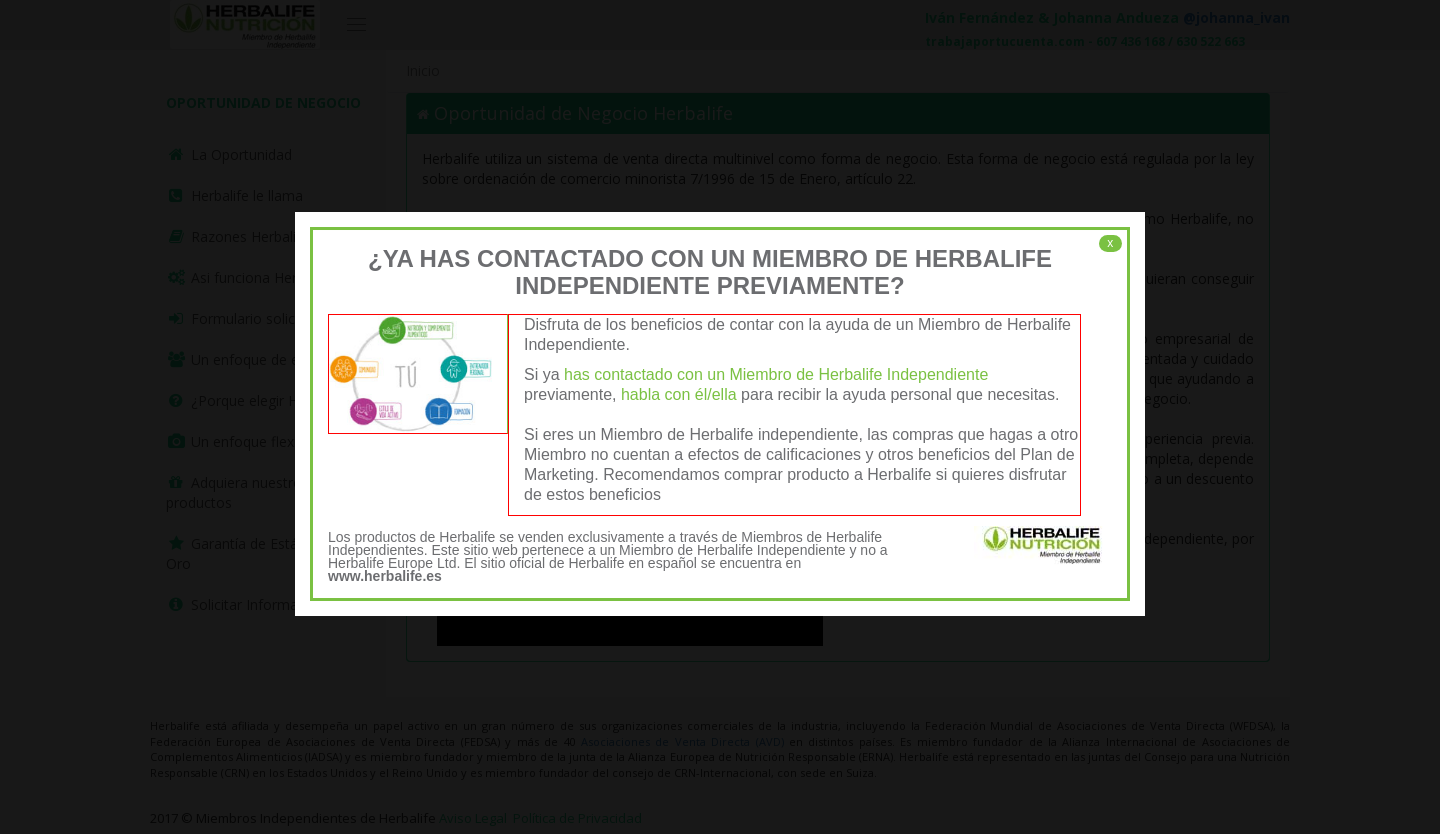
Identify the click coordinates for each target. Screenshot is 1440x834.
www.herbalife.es (385, 576)
